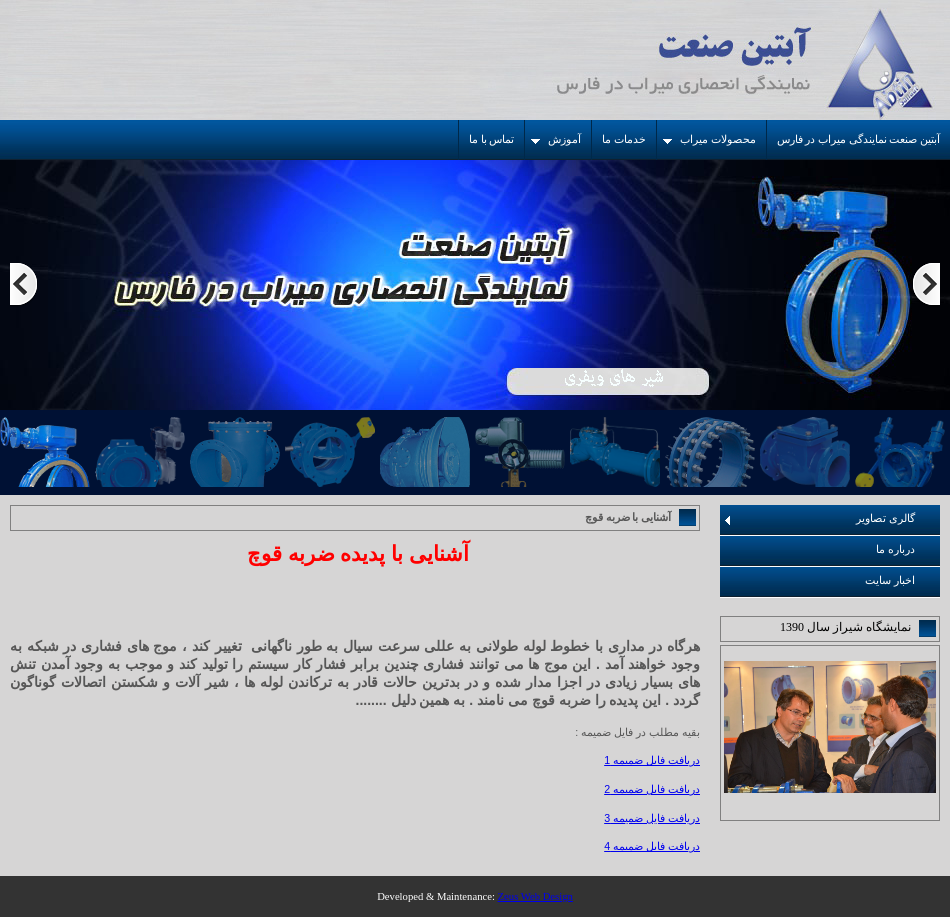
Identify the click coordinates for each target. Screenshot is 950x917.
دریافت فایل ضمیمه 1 (652, 760)
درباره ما (895, 549)
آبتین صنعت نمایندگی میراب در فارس (858, 139)
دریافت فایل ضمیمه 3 (652, 818)
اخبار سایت (890, 580)
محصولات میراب (709, 139)
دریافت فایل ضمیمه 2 (652, 789)
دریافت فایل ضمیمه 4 (652, 846)
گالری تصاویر (820, 519)
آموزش (556, 139)
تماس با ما (491, 139)
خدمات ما (624, 139)
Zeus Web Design (535, 896)
